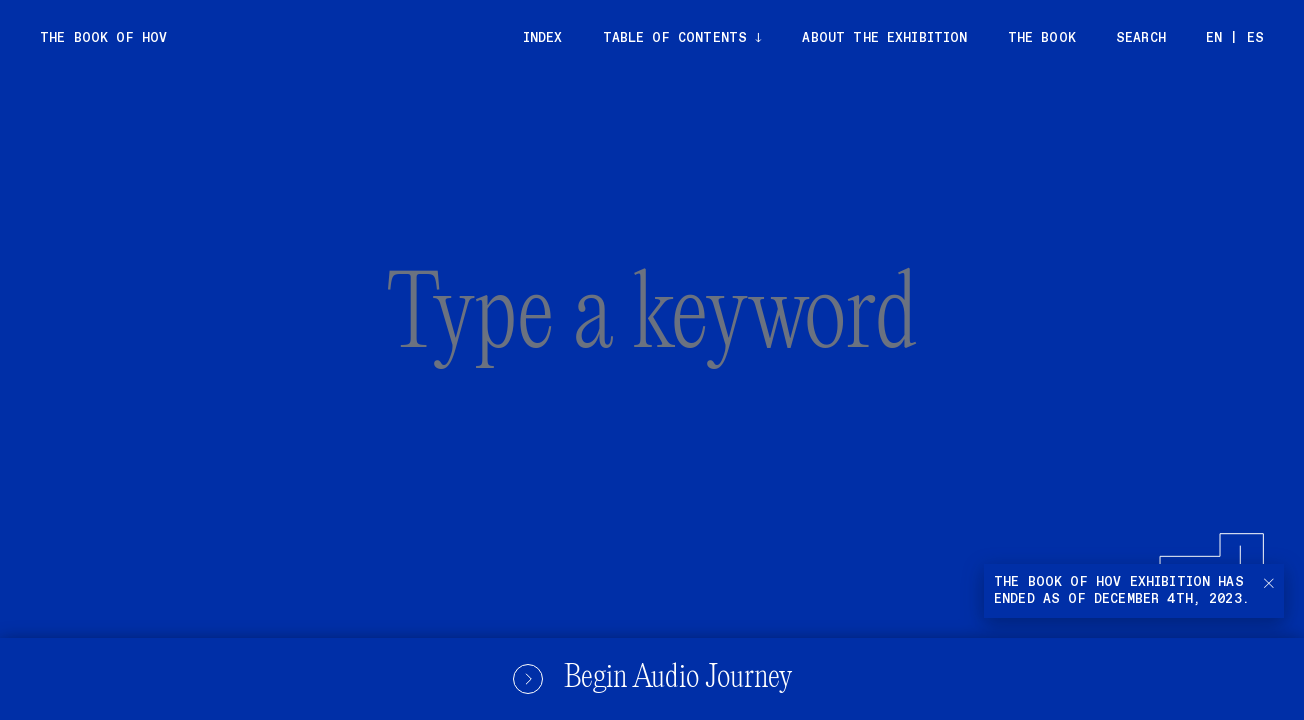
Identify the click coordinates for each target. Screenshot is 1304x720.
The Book (1042, 38)
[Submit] (1162, 553)
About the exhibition (884, 38)
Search (1141, 38)
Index (543, 38)
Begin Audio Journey (652, 678)
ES (1255, 38)
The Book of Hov (103, 38)
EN (1214, 38)
